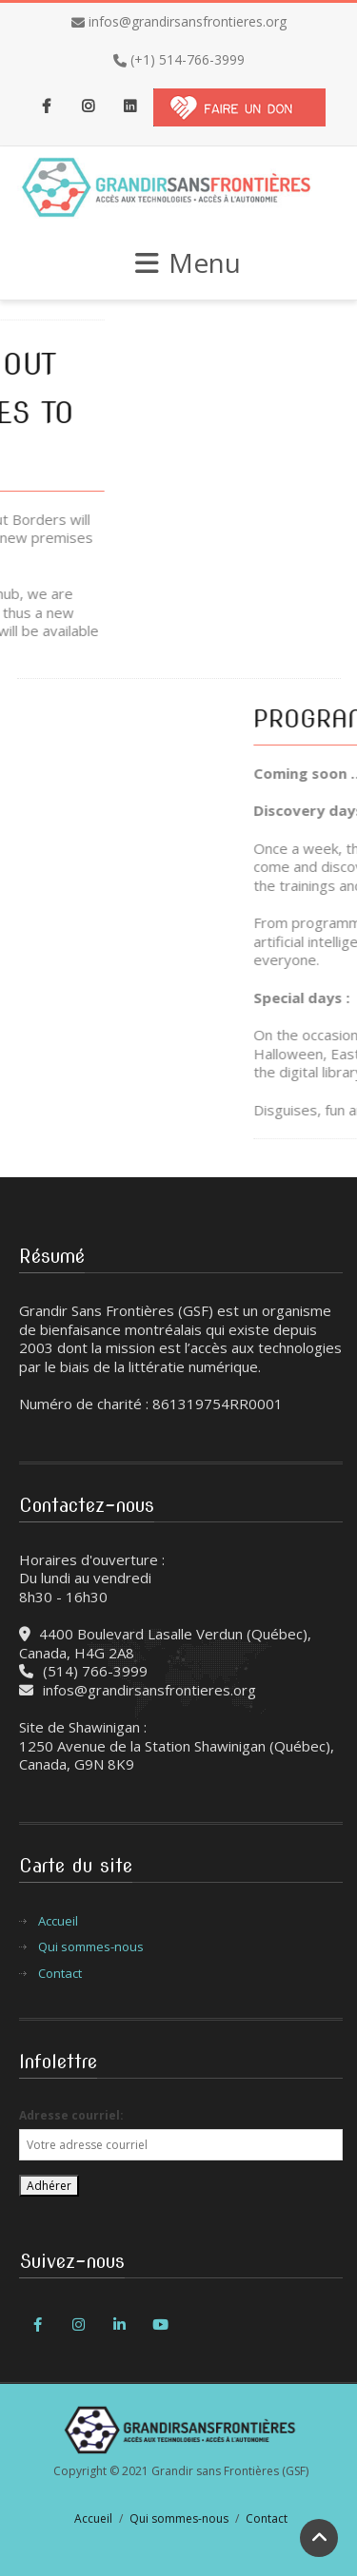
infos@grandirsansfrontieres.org (188, 21)
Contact (60, 1974)
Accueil (58, 1921)
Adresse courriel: (71, 2115)
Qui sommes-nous (91, 1947)
